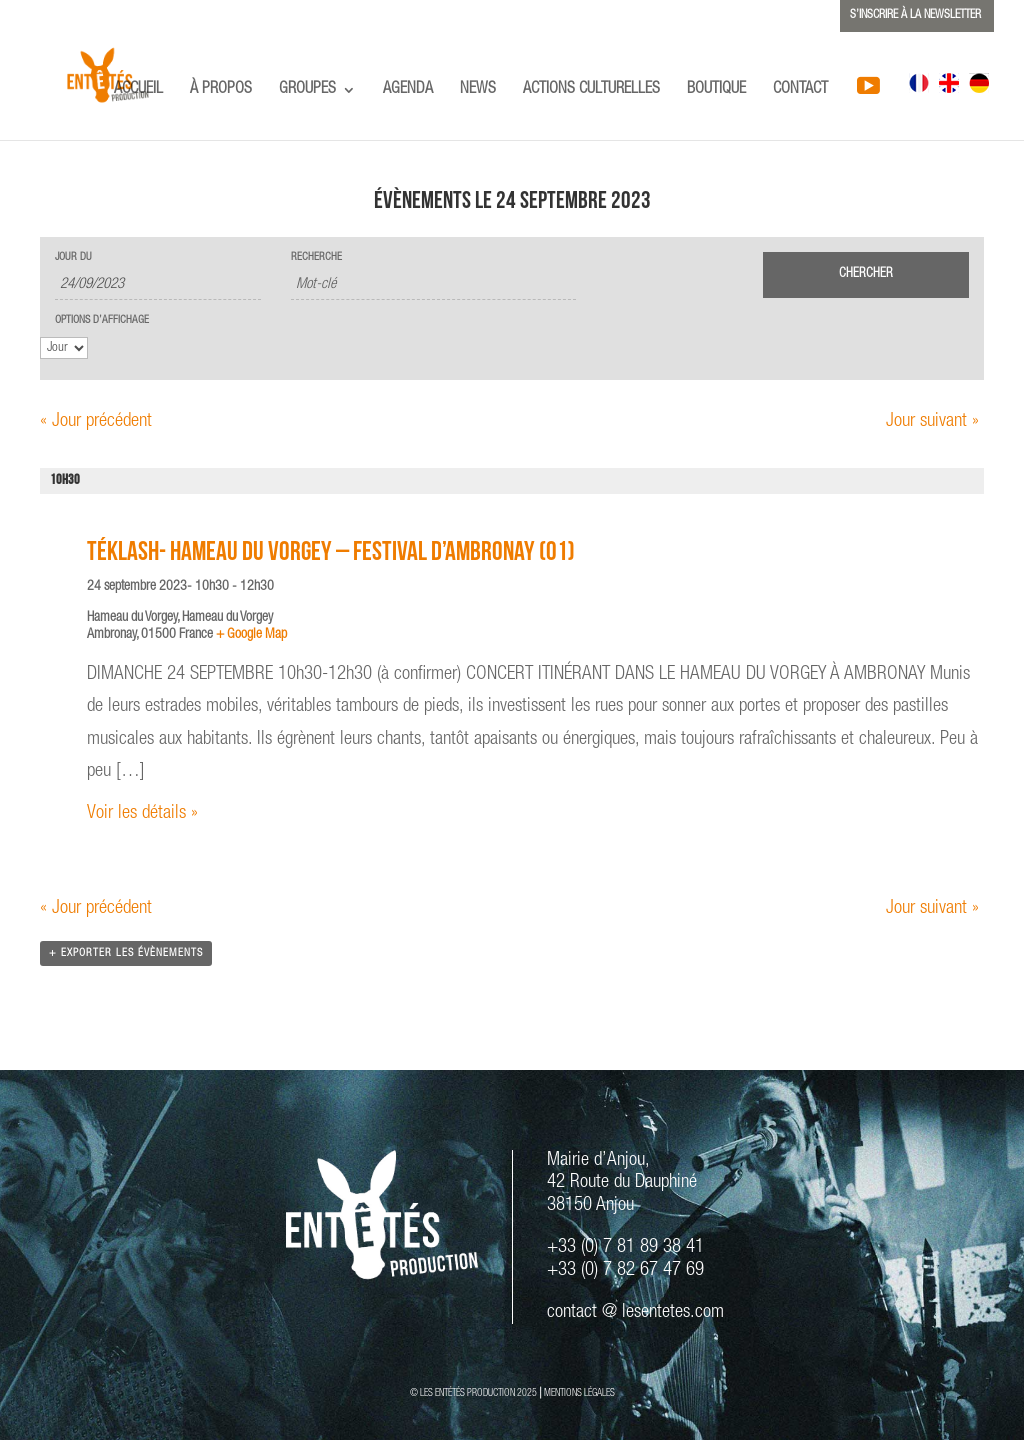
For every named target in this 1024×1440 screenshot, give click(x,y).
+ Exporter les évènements (126, 953)
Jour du (73, 257)
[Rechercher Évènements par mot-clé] (433, 285)
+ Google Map (251, 635)
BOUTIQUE (716, 90)
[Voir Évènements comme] (64, 348)
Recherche (316, 257)
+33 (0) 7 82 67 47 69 (625, 1270)
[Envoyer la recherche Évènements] (866, 275)
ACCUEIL (138, 90)
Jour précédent (96, 421)
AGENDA (408, 90)
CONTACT (800, 90)
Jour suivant (932, 421)
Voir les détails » (142, 813)
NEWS (478, 90)
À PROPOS (221, 90)
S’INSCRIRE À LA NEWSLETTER (915, 15)
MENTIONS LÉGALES (579, 1394)
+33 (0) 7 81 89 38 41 (625, 1247)
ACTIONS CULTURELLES (591, 90)
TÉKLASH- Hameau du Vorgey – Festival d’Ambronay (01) (331, 554)
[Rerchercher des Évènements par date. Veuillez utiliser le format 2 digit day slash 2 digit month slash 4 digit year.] (158, 285)
